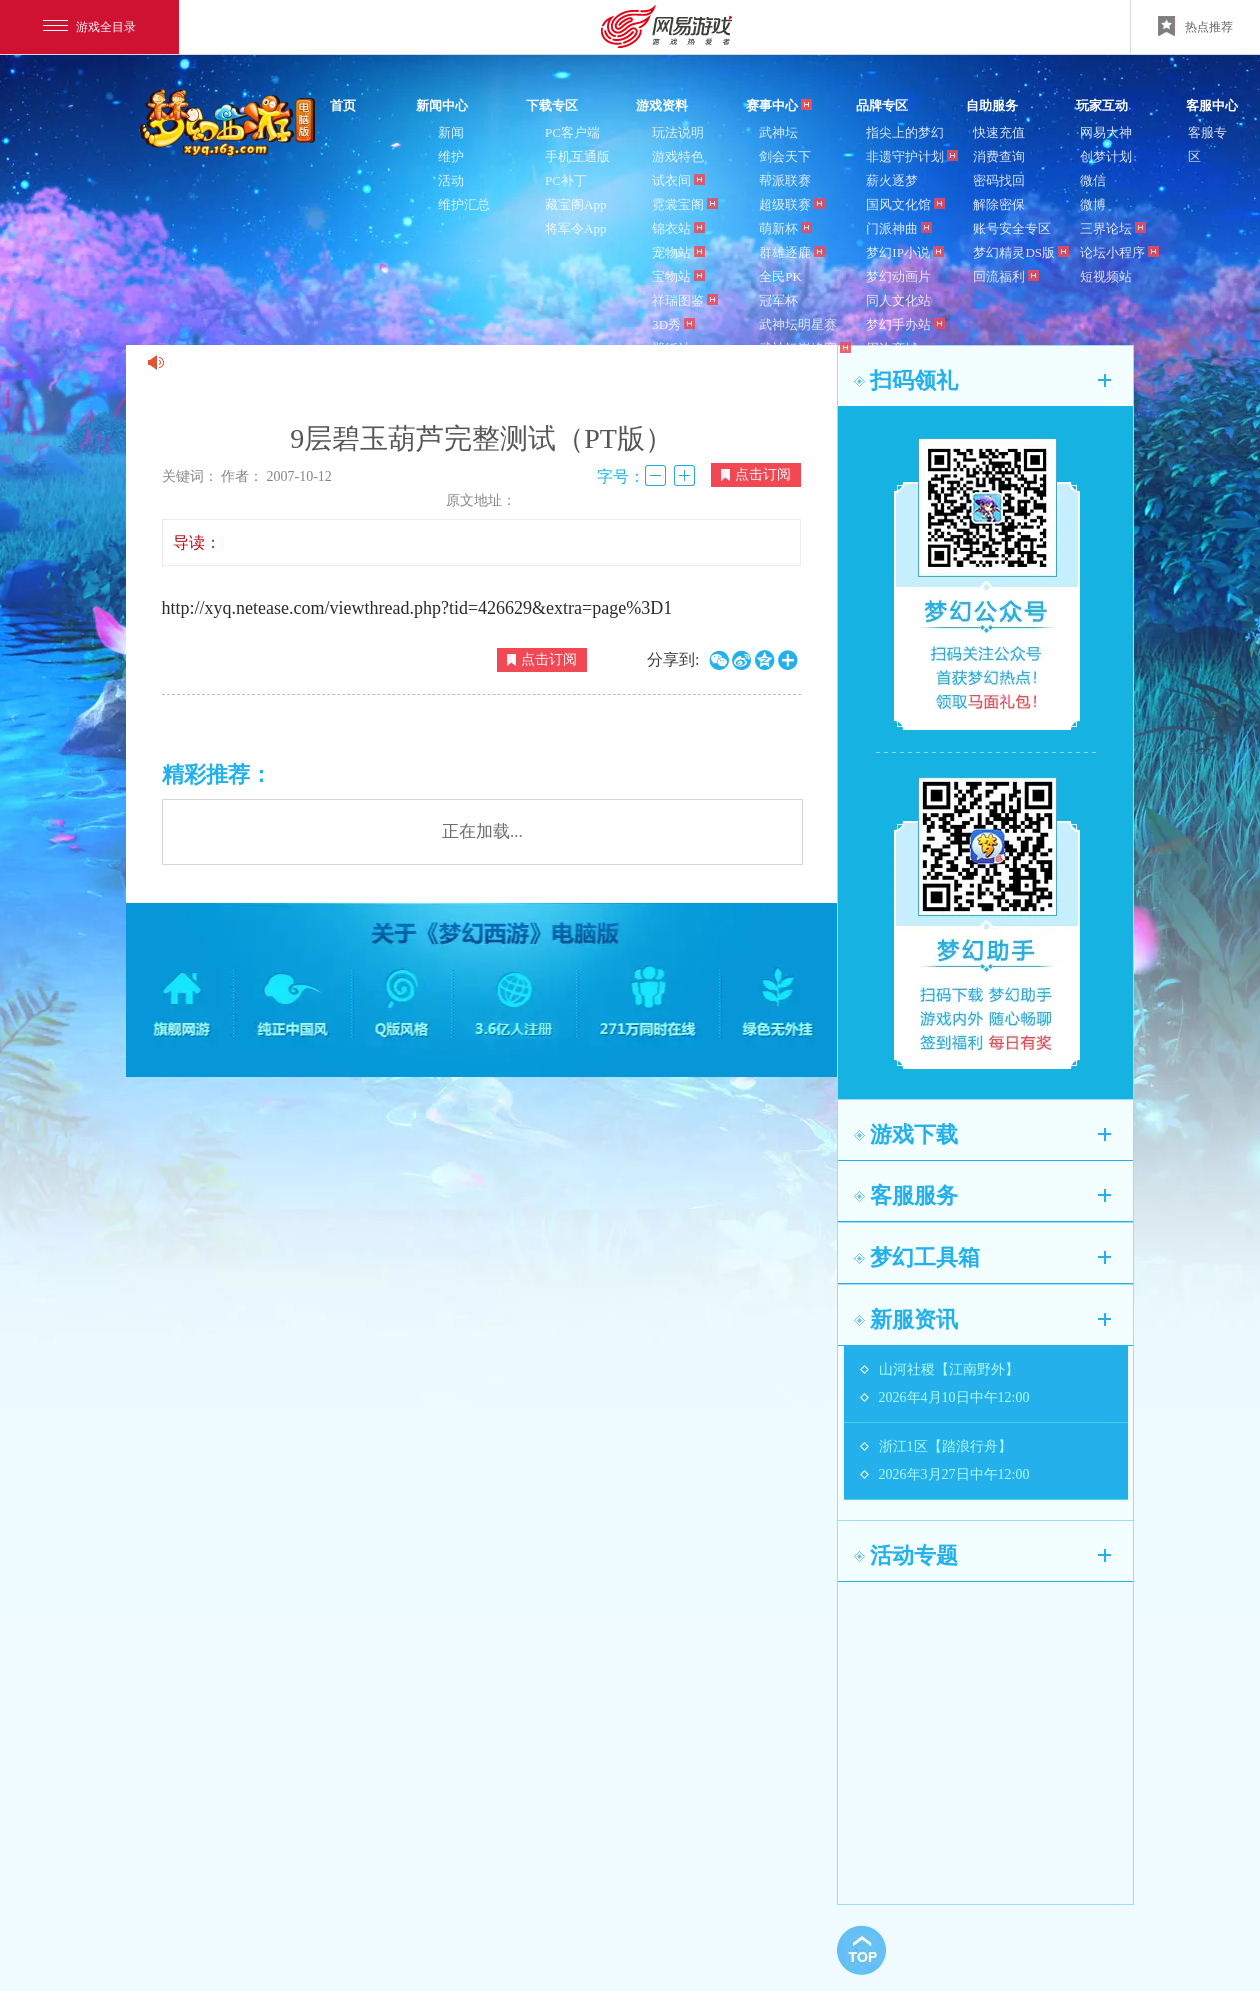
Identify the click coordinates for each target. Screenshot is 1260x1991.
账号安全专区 (1012, 228)
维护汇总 (464, 204)
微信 (1093, 180)
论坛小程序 (1119, 252)
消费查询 (999, 156)
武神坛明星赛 (798, 324)
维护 (451, 156)
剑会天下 (785, 156)
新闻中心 (442, 105)
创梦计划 (1106, 156)
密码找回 (999, 180)
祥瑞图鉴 (685, 300)
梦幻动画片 (898, 276)
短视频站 (1106, 276)
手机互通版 (577, 156)
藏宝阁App (575, 204)
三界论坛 (1113, 228)
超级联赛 (792, 204)
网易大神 (1106, 132)
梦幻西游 (230, 124)
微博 (1093, 204)
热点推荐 (1195, 26)
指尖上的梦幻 (905, 132)
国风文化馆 (905, 204)
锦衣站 (678, 228)
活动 (451, 180)
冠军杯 (778, 300)
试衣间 (678, 180)
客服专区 (1207, 144)
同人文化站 (898, 300)
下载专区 (552, 105)
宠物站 (678, 252)
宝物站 (678, 276)
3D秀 (673, 324)
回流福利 (1006, 276)
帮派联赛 (785, 180)
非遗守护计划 (912, 156)
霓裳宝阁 (685, 204)
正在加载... (482, 831)
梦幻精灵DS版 (1021, 252)
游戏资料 (662, 105)
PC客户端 (572, 132)
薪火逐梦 (892, 180)
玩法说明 (678, 132)
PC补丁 (566, 180)
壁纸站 (671, 348)
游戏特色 (678, 156)
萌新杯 (785, 228)
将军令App (575, 228)
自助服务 (992, 105)
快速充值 (999, 132)
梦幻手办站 (905, 324)
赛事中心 (779, 105)
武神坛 (778, 132)
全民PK (780, 276)
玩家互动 (1102, 105)
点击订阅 (756, 474)
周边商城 (892, 348)
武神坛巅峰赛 (805, 348)
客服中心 (1212, 105)
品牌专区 (882, 105)
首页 (343, 105)
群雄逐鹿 (792, 252)
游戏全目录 (89, 27)
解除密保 (999, 204)
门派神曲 (899, 228)
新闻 (451, 132)
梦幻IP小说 (905, 252)
